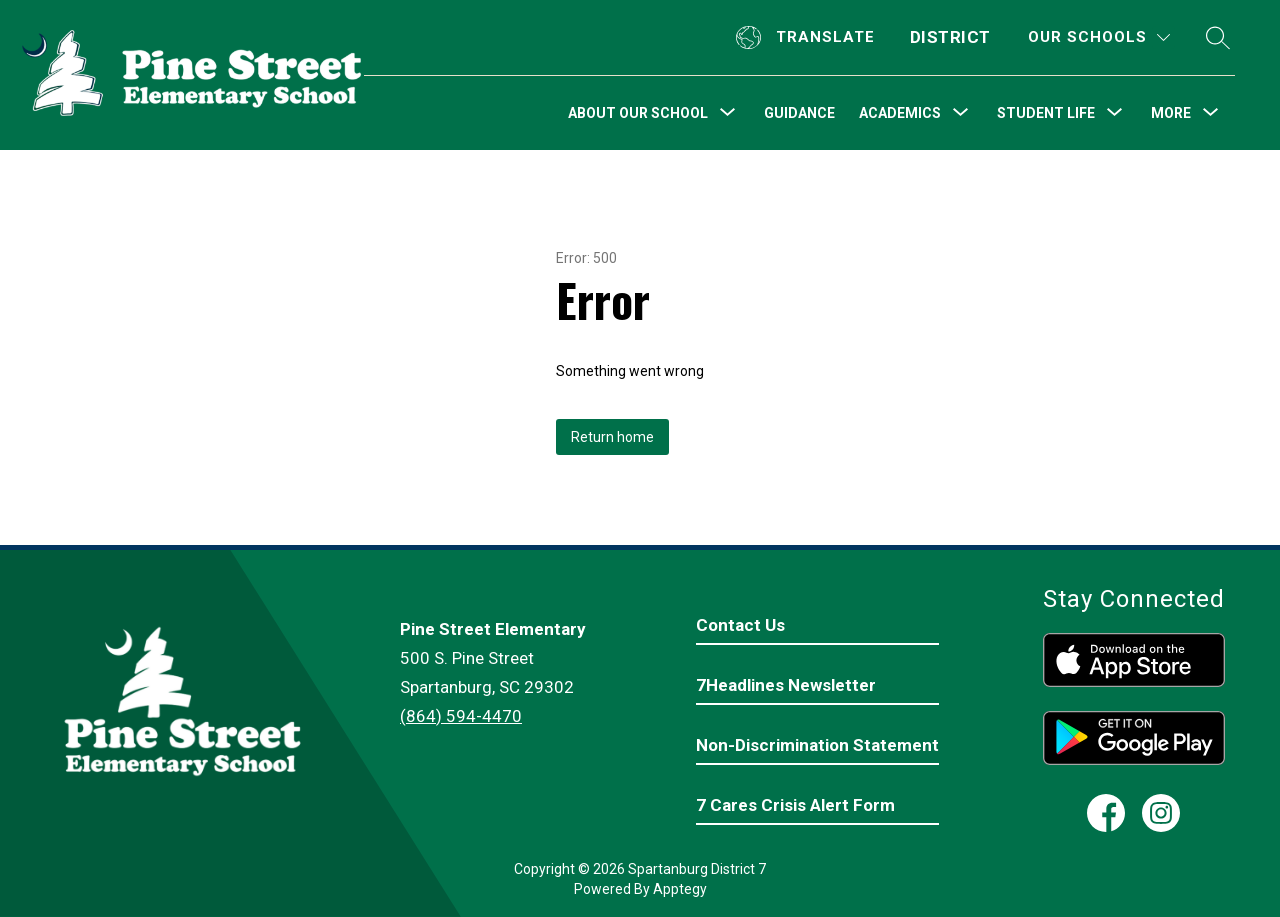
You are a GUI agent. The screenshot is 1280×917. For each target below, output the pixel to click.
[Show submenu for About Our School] (638, 113)
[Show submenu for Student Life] (1046, 113)
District (950, 37)
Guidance (799, 113)
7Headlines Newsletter (786, 685)
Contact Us (740, 625)
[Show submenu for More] (1171, 113)
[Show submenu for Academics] (900, 113)
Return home (612, 437)
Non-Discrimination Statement (817, 745)
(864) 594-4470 (461, 716)
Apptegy (680, 889)
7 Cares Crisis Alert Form (795, 805)
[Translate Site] (808, 37)
